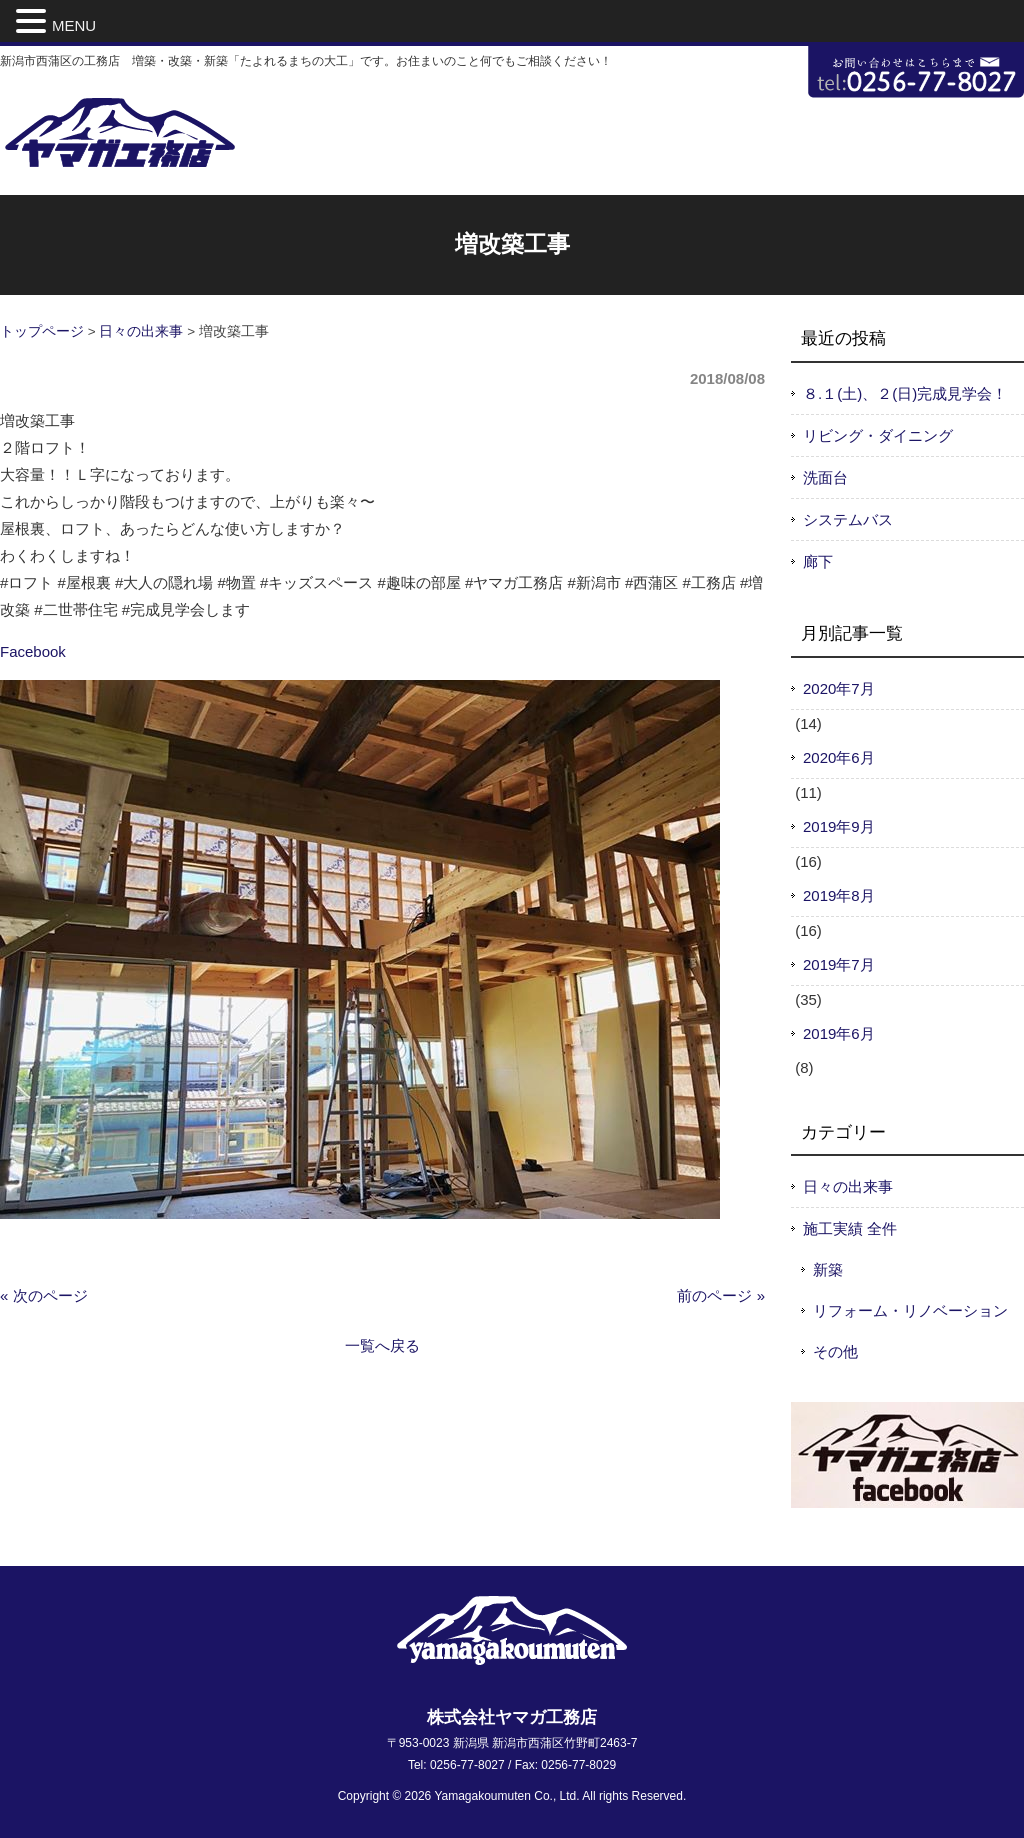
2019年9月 (839, 826)
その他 (835, 1351)
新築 (828, 1269)
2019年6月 (839, 1033)
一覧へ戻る (382, 1345)
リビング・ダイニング (878, 435)
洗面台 (825, 477)
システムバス (848, 519)
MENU (74, 25)
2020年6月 (839, 757)
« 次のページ (44, 1295)
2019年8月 (839, 895)
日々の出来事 (141, 331)
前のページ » (721, 1295)
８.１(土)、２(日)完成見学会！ (905, 393)
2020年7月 (839, 688)
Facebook (33, 651)
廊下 (818, 561)
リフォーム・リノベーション (910, 1310)
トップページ (42, 331)
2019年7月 (839, 964)
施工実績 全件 (850, 1228)
